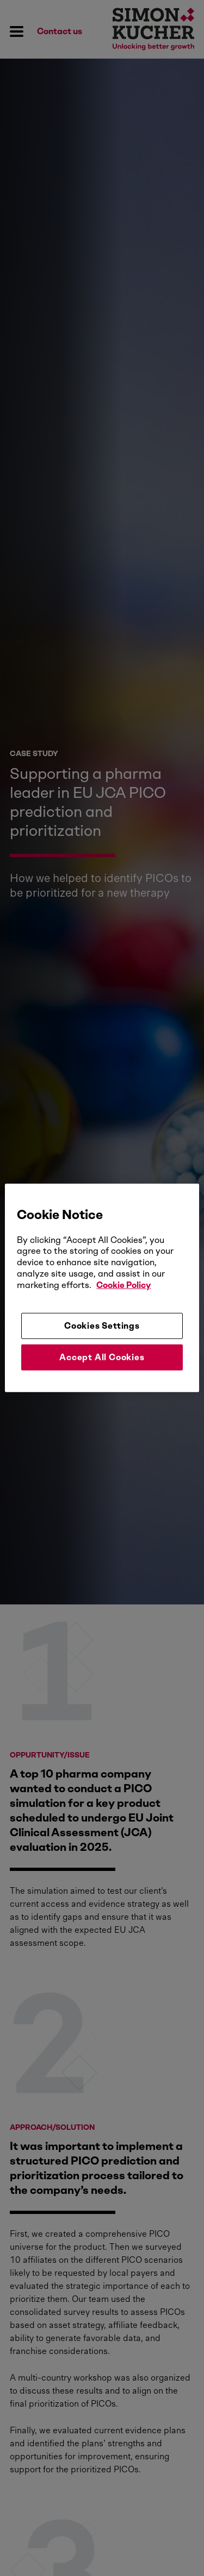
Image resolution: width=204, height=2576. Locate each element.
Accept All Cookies (101, 1357)
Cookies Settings (102, 1325)
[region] (102, 1288)
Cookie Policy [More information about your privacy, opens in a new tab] (123, 1285)
